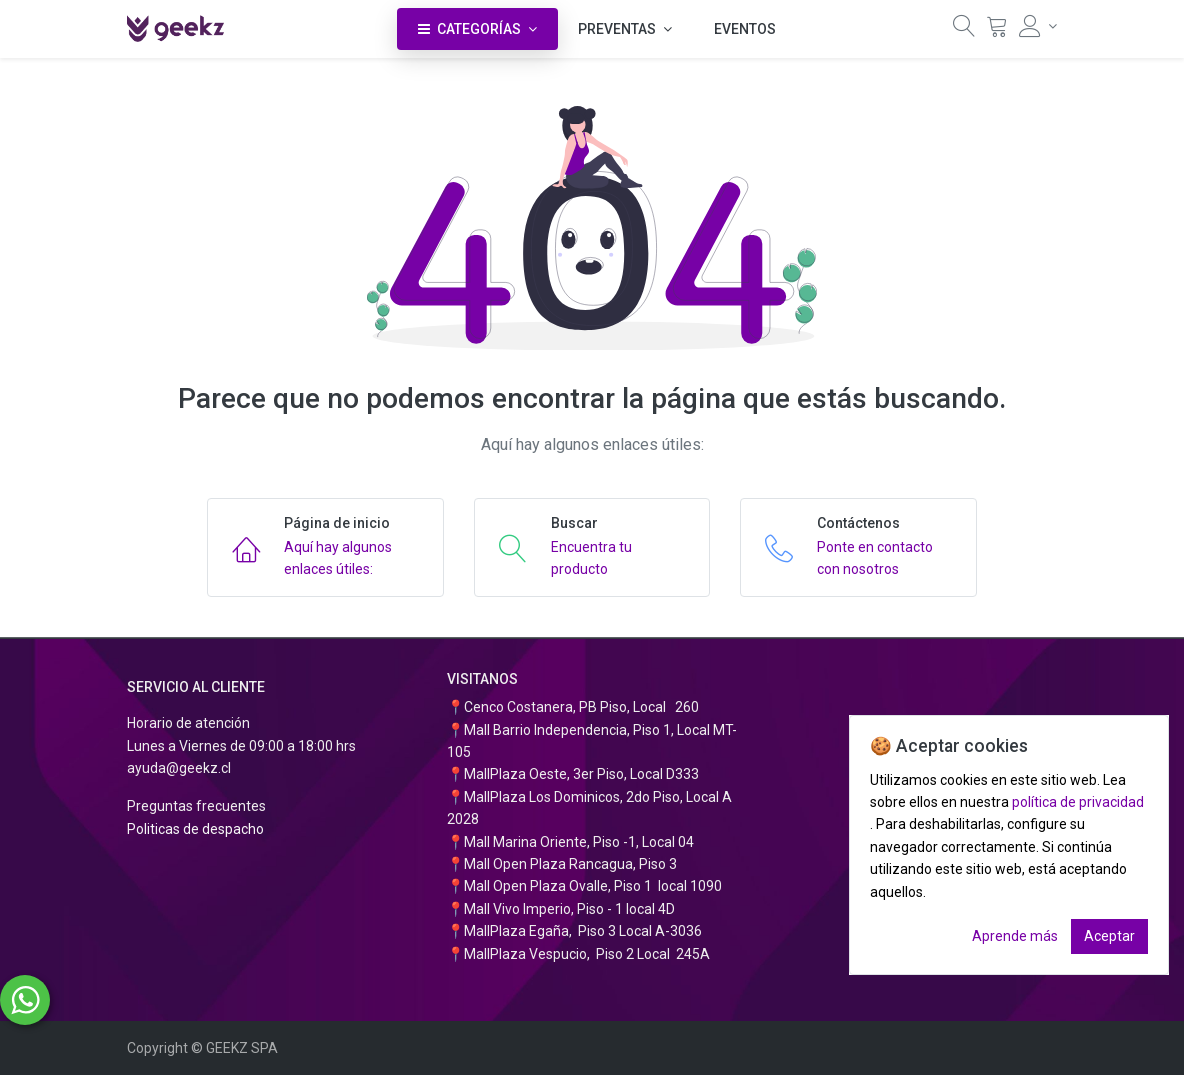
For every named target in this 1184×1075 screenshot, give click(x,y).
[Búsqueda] (964, 31)
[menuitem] (745, 29)
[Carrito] (997, 31)
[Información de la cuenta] (1038, 26)
